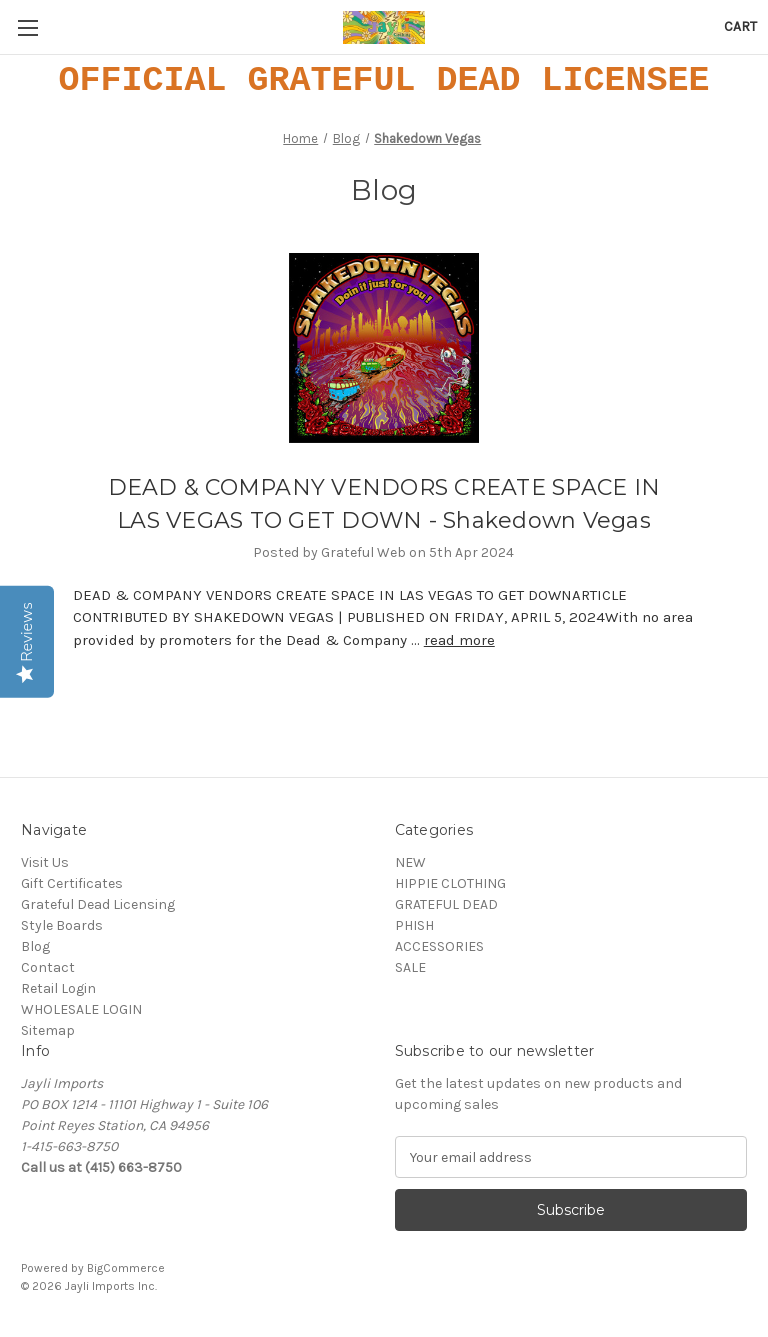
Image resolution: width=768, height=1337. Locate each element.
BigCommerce (126, 1268)
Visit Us (45, 862)
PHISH (414, 925)
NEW (410, 862)
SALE (410, 967)
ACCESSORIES (439, 946)
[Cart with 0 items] (740, 26)
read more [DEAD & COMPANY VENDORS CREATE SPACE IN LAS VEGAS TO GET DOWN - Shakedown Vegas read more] (459, 640)
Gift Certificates (72, 883)
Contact (48, 967)
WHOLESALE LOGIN (81, 1009)
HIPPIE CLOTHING (450, 883)
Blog (35, 946)
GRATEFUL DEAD (446, 904)
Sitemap (48, 1030)
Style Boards (62, 925)
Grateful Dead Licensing (98, 904)
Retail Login (58, 988)
